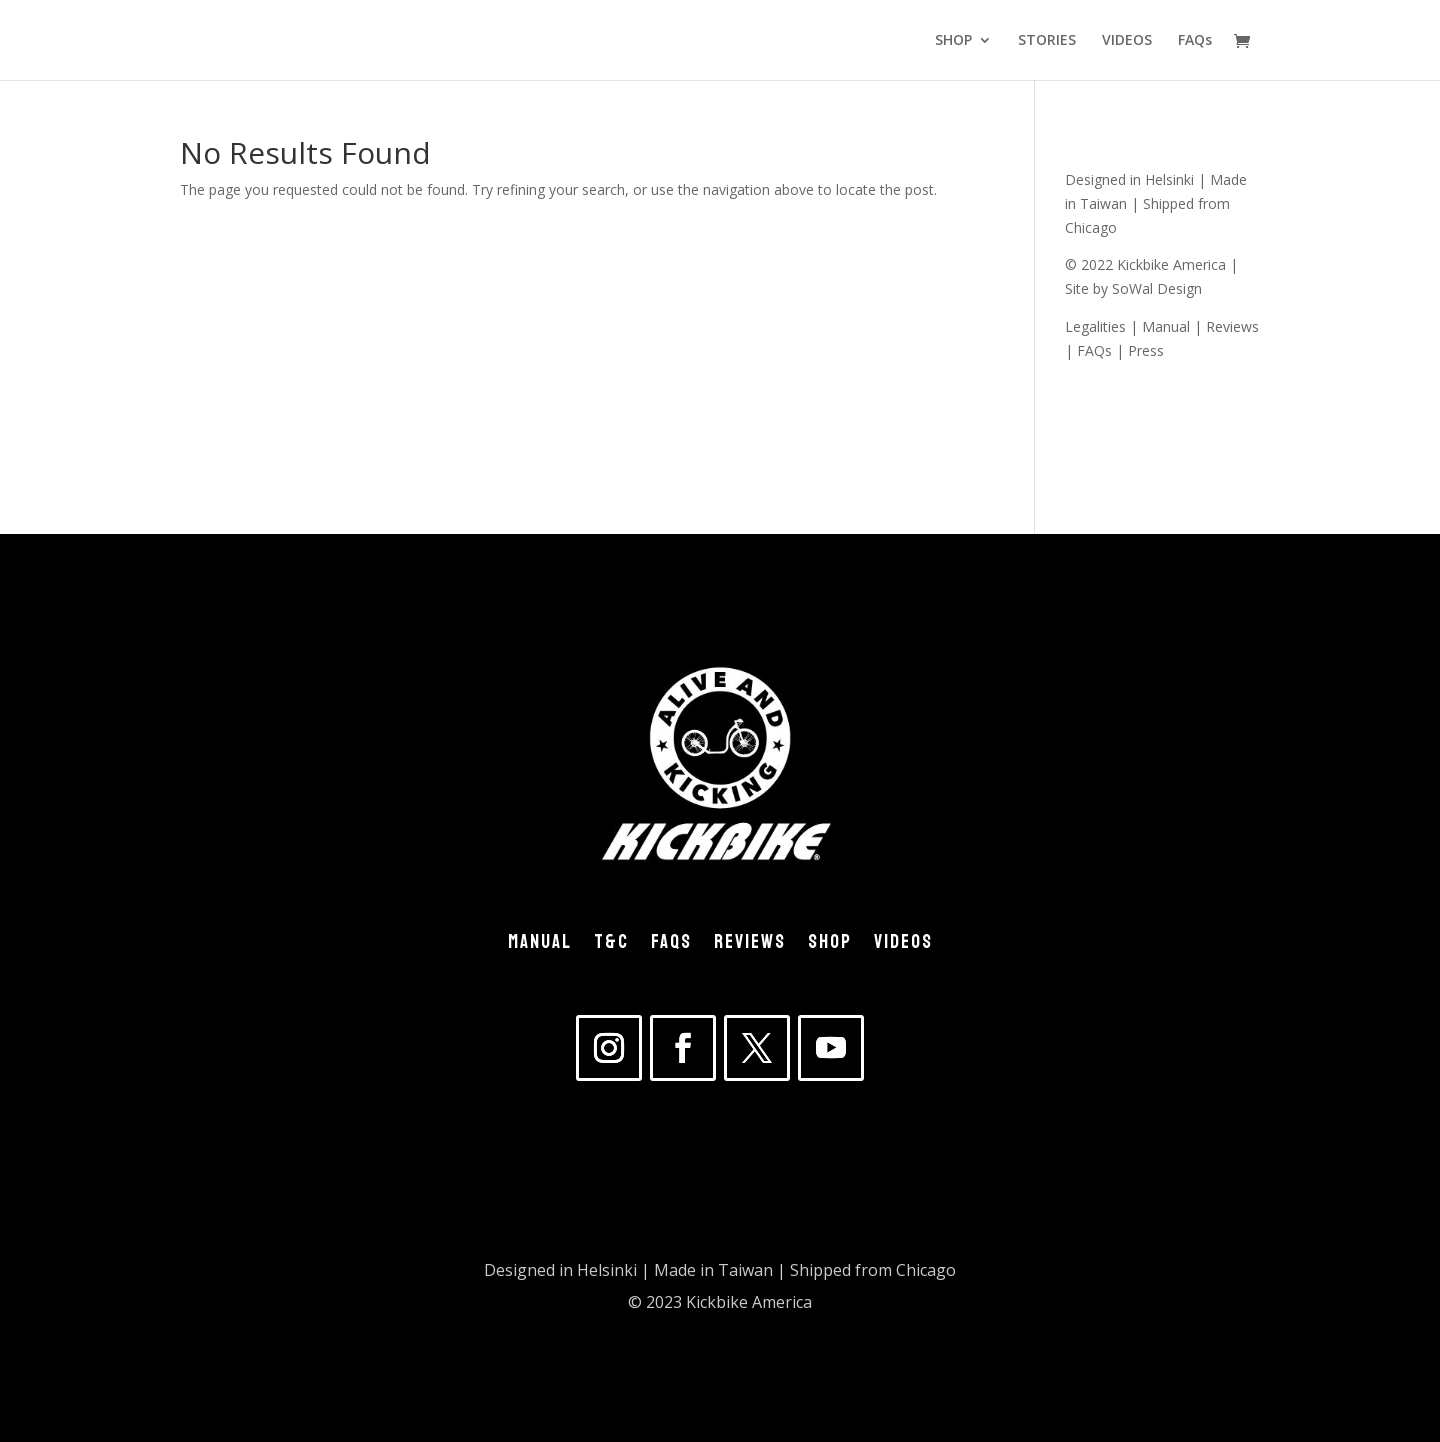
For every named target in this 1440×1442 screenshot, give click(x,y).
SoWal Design (1157, 288)
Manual (1166, 326)
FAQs (1195, 41)
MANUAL (540, 946)
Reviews (1232, 326)
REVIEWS (750, 946)
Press (1146, 350)
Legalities (1095, 326)
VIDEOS (1127, 41)
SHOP (953, 41)
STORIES (1047, 41)
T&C (611, 946)
